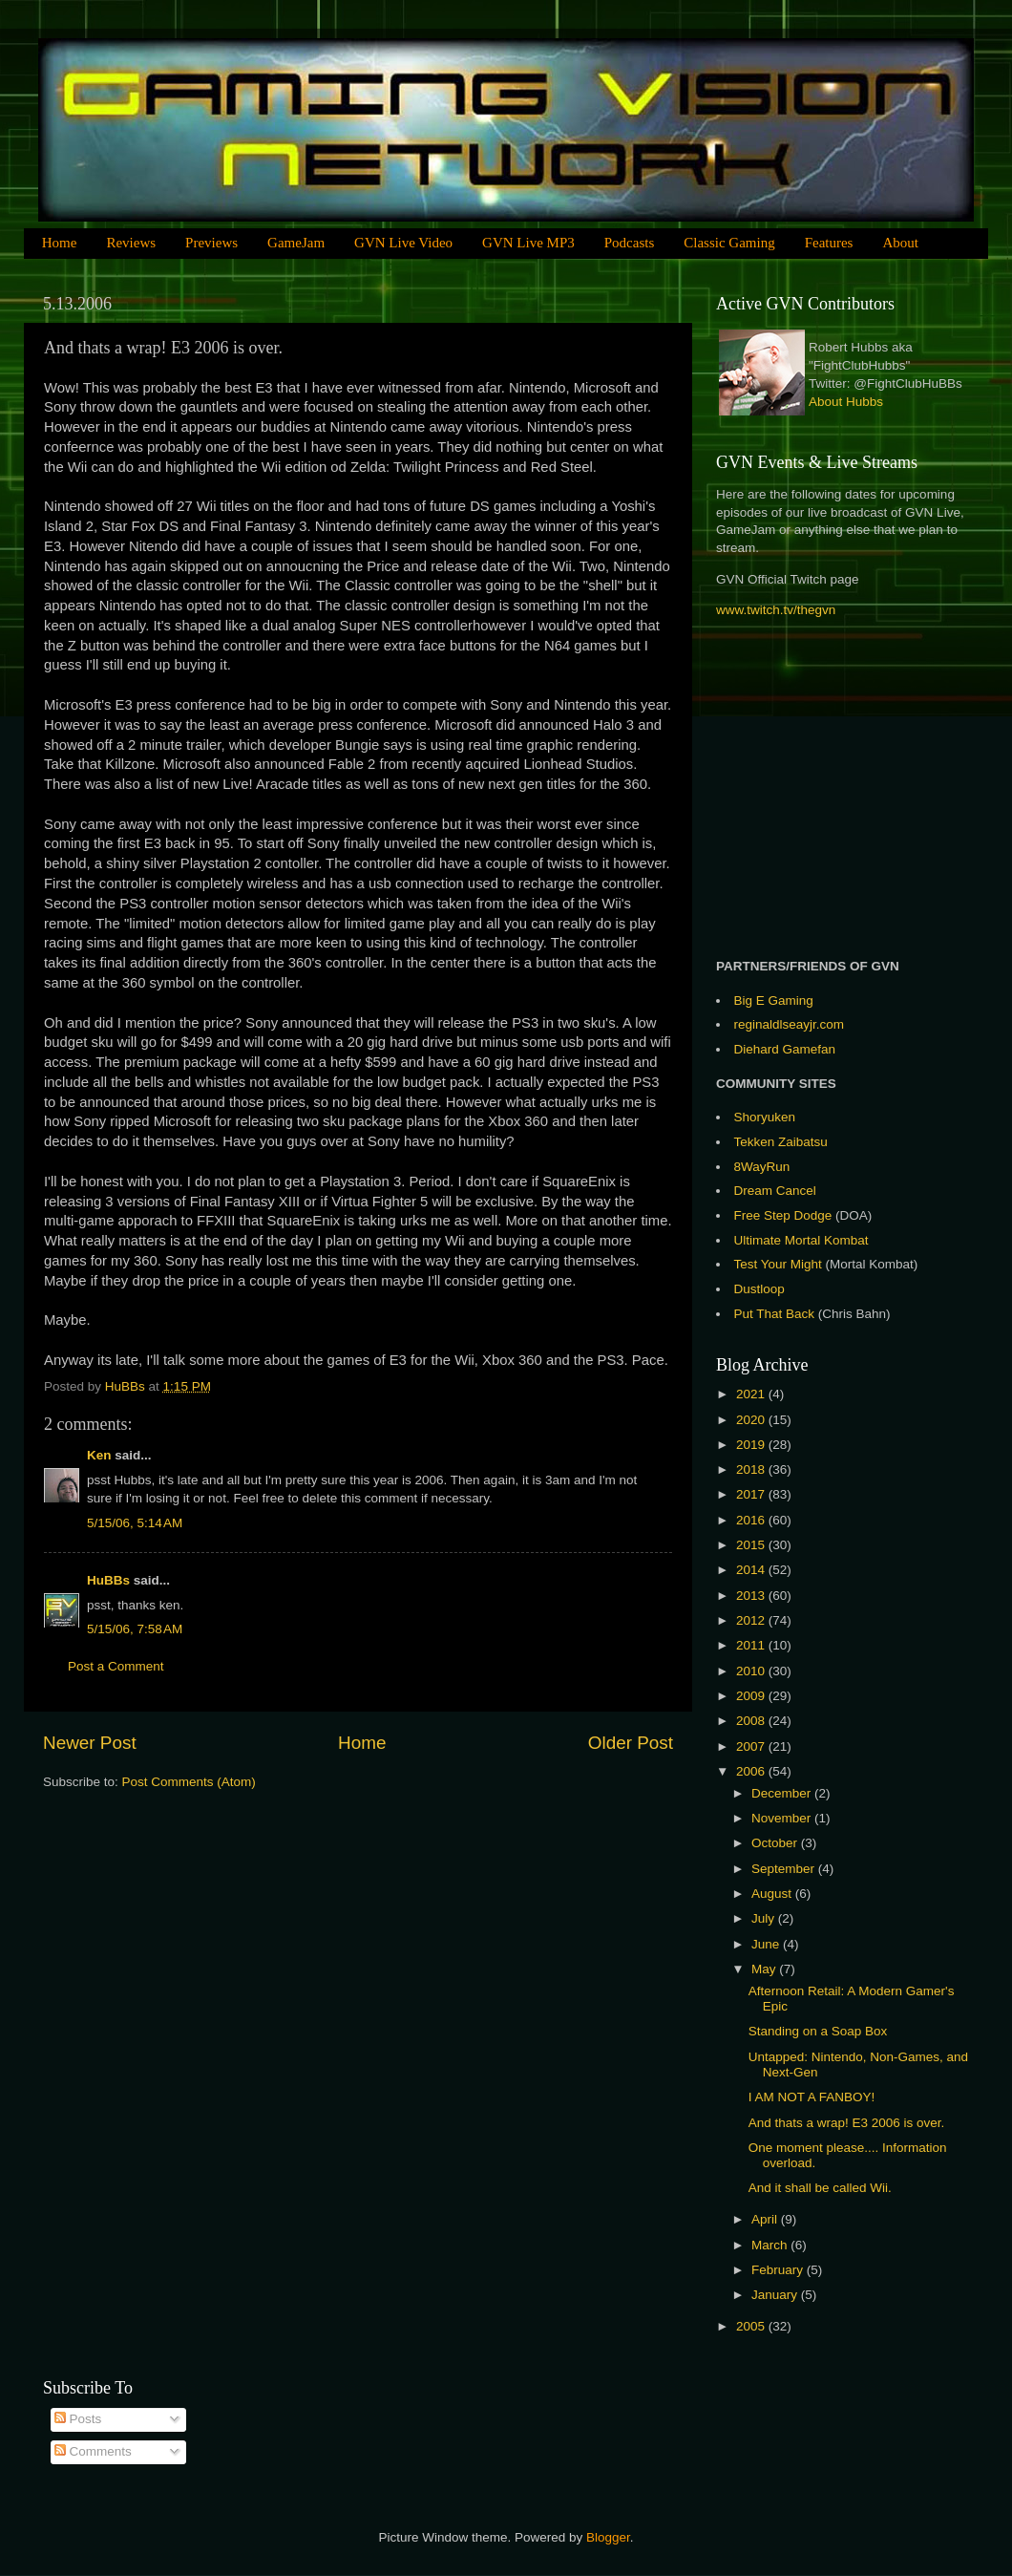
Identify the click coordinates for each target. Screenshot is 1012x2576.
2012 (752, 1620)
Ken (99, 1455)
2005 (752, 2326)
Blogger (608, 2537)
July (764, 1918)
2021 (752, 1394)
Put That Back (776, 1314)
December (782, 1793)
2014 (752, 1570)
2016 (752, 1520)
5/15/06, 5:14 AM (134, 1523)
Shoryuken (765, 1117)
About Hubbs (846, 401)
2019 (752, 1444)
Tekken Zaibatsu (781, 1142)
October (776, 1843)
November (782, 1818)
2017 (752, 1494)
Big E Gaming (773, 1000)
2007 (752, 1746)
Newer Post (90, 1743)
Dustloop (759, 1289)
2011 (752, 1645)
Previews (211, 242)
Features (829, 242)
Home (59, 242)
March (771, 2245)
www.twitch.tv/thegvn (775, 610)
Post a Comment (116, 1666)
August (773, 1893)
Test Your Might (778, 1264)
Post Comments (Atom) (189, 1782)
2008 (752, 1721)
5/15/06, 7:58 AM (134, 1629)
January (776, 2295)
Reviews (131, 242)
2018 (752, 1469)
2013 (752, 1595)
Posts (78, 2419)
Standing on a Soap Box (818, 2031)
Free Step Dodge (783, 1215)
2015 (752, 1545)
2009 (752, 1696)
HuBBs (108, 1580)
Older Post (630, 1743)
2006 (752, 1771)
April (766, 2219)
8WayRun (762, 1167)
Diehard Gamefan (785, 1049)
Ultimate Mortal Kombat (801, 1240)
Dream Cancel (775, 1190)
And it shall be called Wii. (820, 2188)
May (765, 1969)
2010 (752, 1671)
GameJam (296, 242)
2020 (752, 1420)
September (784, 1869)
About (900, 242)
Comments (93, 2451)
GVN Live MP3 (528, 242)
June (767, 1944)
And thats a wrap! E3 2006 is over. (846, 2123)
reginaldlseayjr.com (789, 1024)
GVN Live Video (403, 242)
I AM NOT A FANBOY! (811, 2097)
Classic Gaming (729, 242)
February (779, 2270)
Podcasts (629, 242)
